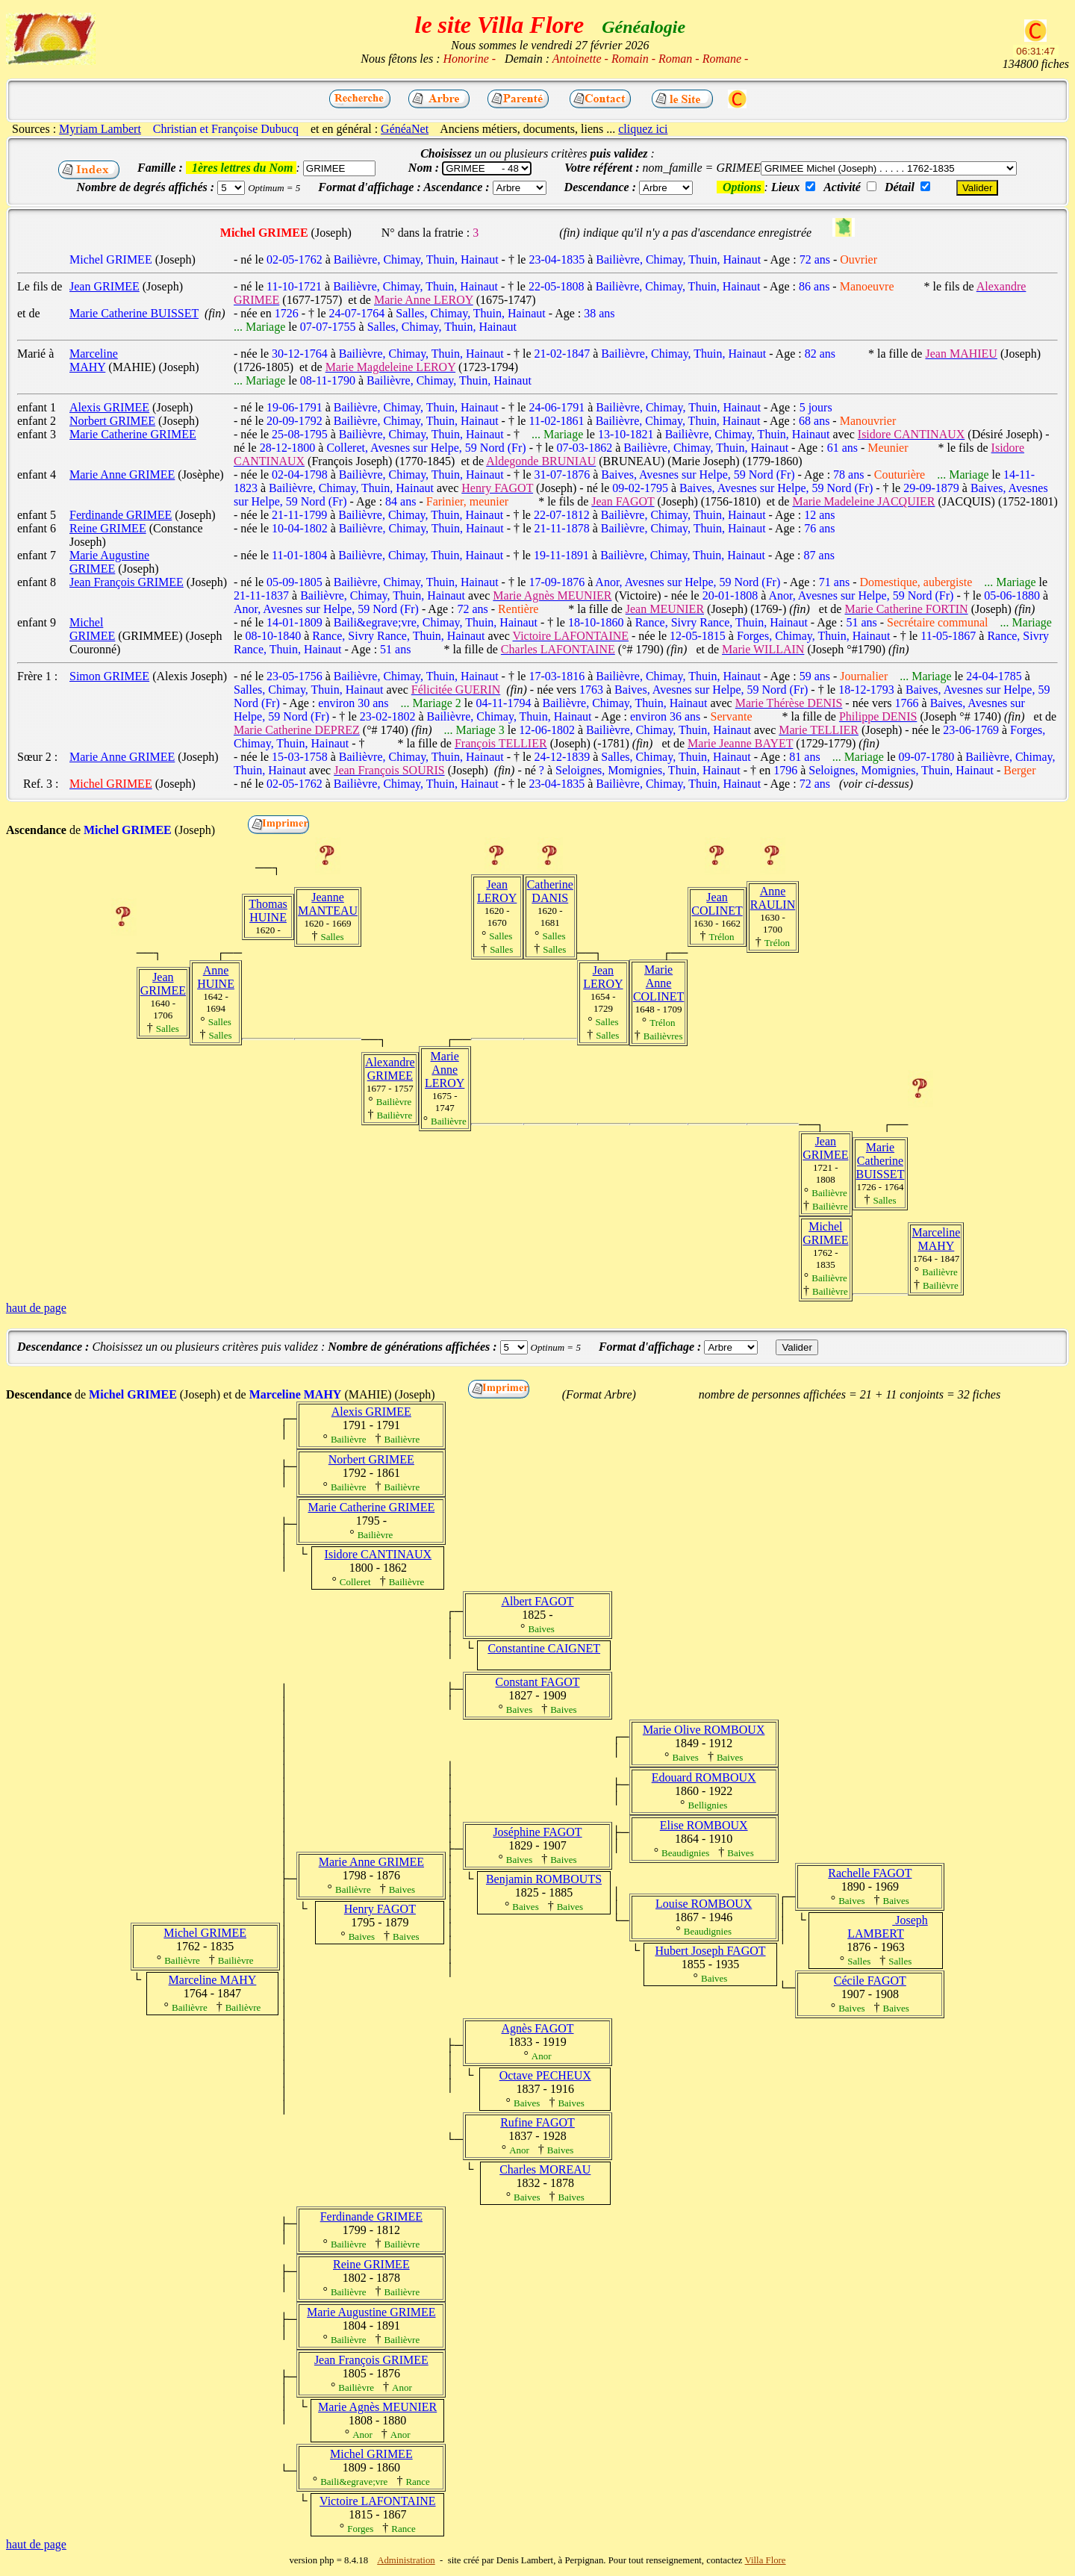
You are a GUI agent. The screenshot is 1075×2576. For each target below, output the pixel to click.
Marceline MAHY (936, 1239)
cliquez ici (642, 128)
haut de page (36, 1307)
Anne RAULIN (772, 898)
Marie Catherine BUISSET (880, 1160)
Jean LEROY (497, 891)
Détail (899, 187)
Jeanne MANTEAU (328, 904)
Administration (406, 2560)
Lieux (785, 187)
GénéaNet (405, 128)
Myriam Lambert (100, 128)
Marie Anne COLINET (658, 983)
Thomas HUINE (268, 910)
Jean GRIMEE (163, 984)
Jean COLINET (716, 904)
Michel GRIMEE (825, 1233)
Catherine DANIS (550, 891)
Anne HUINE (215, 977)
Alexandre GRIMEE (390, 1069)
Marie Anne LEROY (444, 1069)
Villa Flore (765, 2560)
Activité (842, 187)
